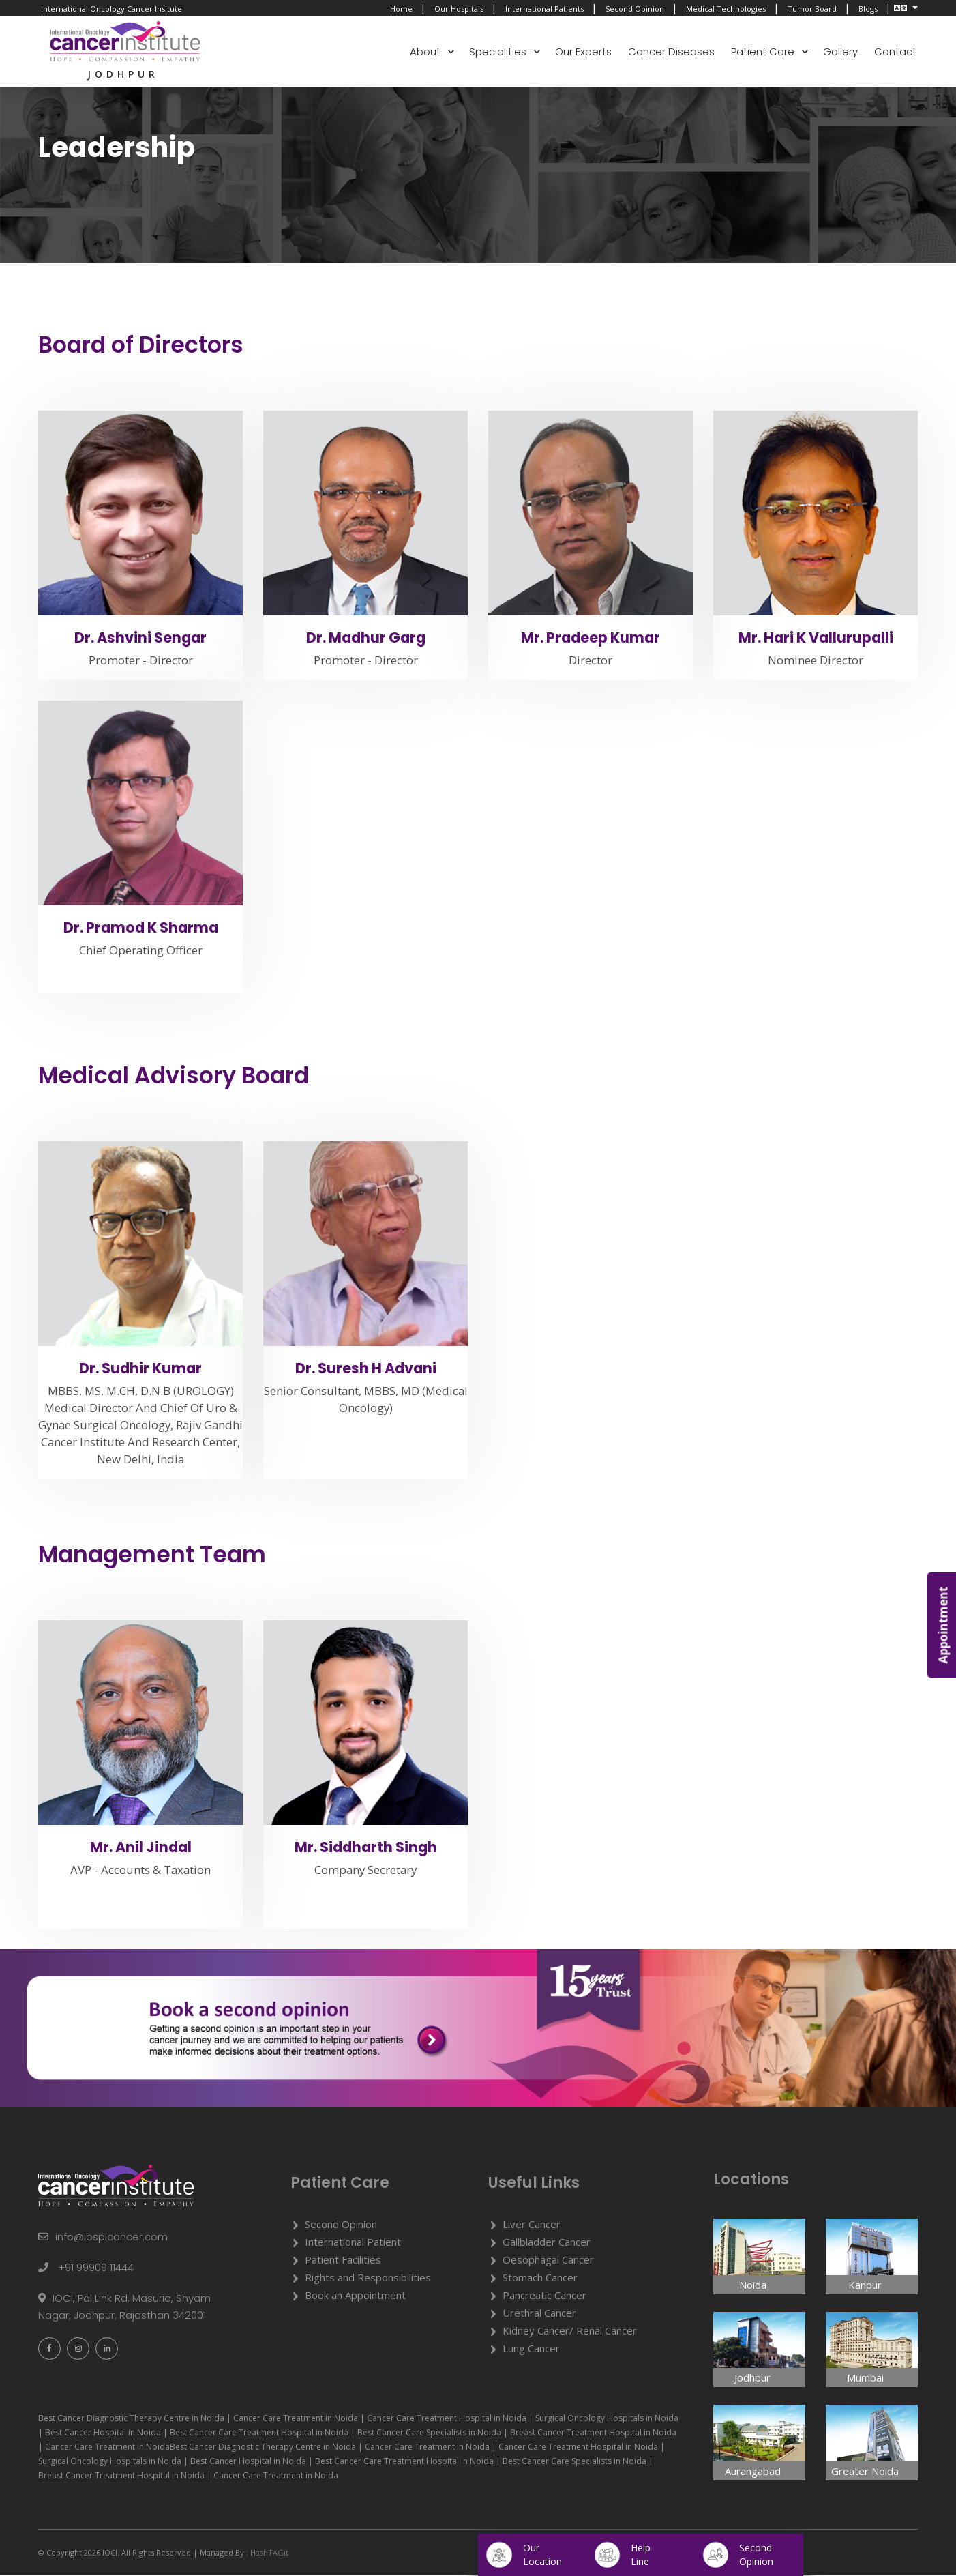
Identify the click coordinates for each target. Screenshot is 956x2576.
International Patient (353, 2243)
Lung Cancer (531, 2349)
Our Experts (583, 51)
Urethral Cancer (539, 2314)
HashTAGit (268, 2554)
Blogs (868, 8)
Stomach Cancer (540, 2278)
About (425, 51)
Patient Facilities (343, 2261)
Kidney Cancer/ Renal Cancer (570, 2332)
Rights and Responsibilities (368, 2278)
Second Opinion (635, 8)
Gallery (840, 51)
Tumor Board (812, 8)
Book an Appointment (355, 2296)
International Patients (544, 8)
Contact (895, 51)
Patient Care (762, 51)
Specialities (497, 51)
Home (401, 8)
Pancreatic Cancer (544, 2296)
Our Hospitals (458, 8)
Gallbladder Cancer (547, 2243)
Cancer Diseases (671, 51)
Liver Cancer (532, 2225)
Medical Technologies (726, 8)
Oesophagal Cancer (548, 2261)
